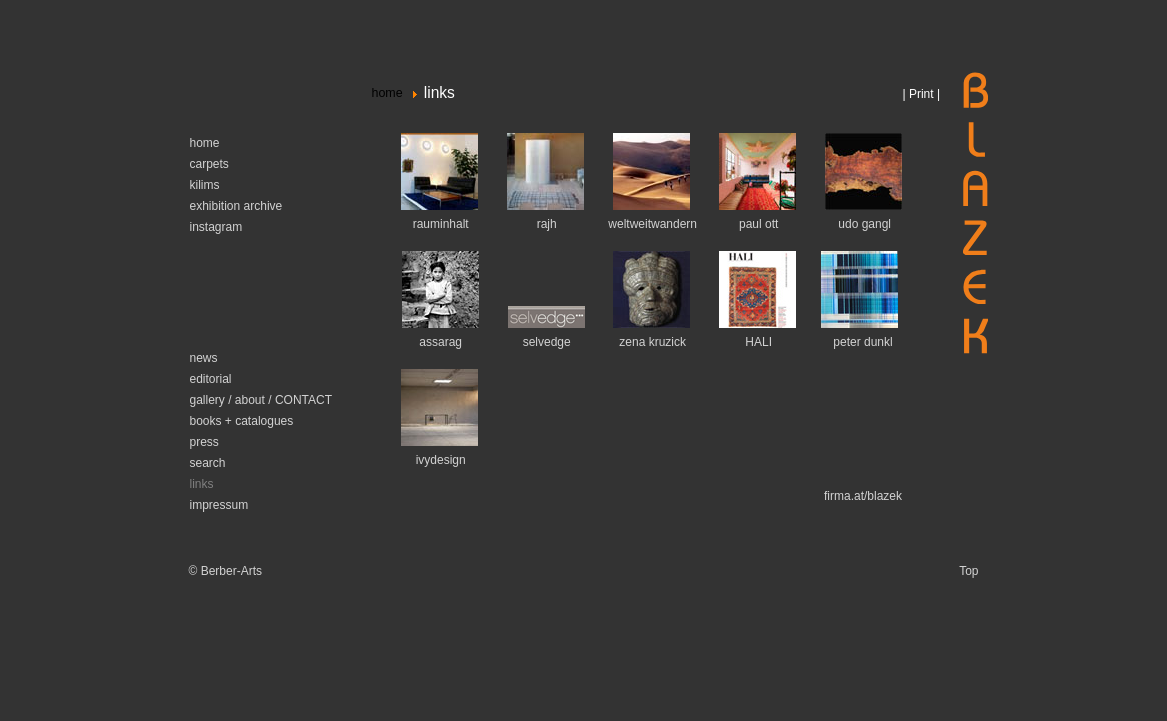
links (202, 484)
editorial (211, 379)
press (204, 442)
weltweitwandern (652, 224)
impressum (219, 505)
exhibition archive (236, 206)
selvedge (547, 342)
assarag (440, 342)
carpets (209, 164)
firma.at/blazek (863, 496)
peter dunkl (862, 342)
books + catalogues (242, 421)
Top (968, 571)
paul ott (758, 224)
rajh (547, 224)
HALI (758, 342)
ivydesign (441, 460)
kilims (205, 185)
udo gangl (863, 224)
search (208, 463)
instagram (216, 227)
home (387, 93)
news (204, 358)
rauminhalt (441, 224)
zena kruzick (652, 342)
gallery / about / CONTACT (261, 400)
